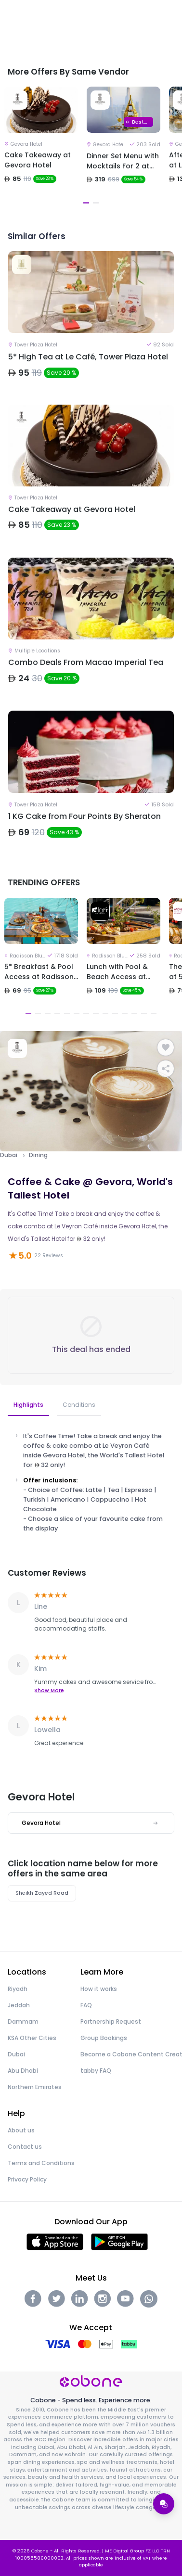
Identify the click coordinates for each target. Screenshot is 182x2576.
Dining (38, 1155)
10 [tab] (115, 1013)
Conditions (79, 1405)
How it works (98, 1989)
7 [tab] (86, 1013)
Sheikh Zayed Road (41, 1893)
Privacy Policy (27, 2179)
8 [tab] (96, 1013)
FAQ (86, 2005)
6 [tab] (76, 1013)
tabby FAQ (95, 2070)
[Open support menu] (163, 2503)
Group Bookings (103, 2038)
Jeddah (19, 2005)
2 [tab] (96, 203)
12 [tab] (134, 1013)
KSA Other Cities (32, 2038)
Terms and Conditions (41, 2163)
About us (21, 2130)
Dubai (8, 1155)
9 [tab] (105, 1013)
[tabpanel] (41, 147)
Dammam (23, 2021)
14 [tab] (153, 1013)
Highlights (28, 1405)
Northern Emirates (35, 2087)
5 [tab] (67, 1013)
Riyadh (17, 1989)
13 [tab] (144, 1013)
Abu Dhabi (23, 2070)
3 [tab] (48, 1013)
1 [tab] (86, 203)
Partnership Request (110, 2021)
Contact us (25, 2146)
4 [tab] (57, 1013)
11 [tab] (125, 1013)
